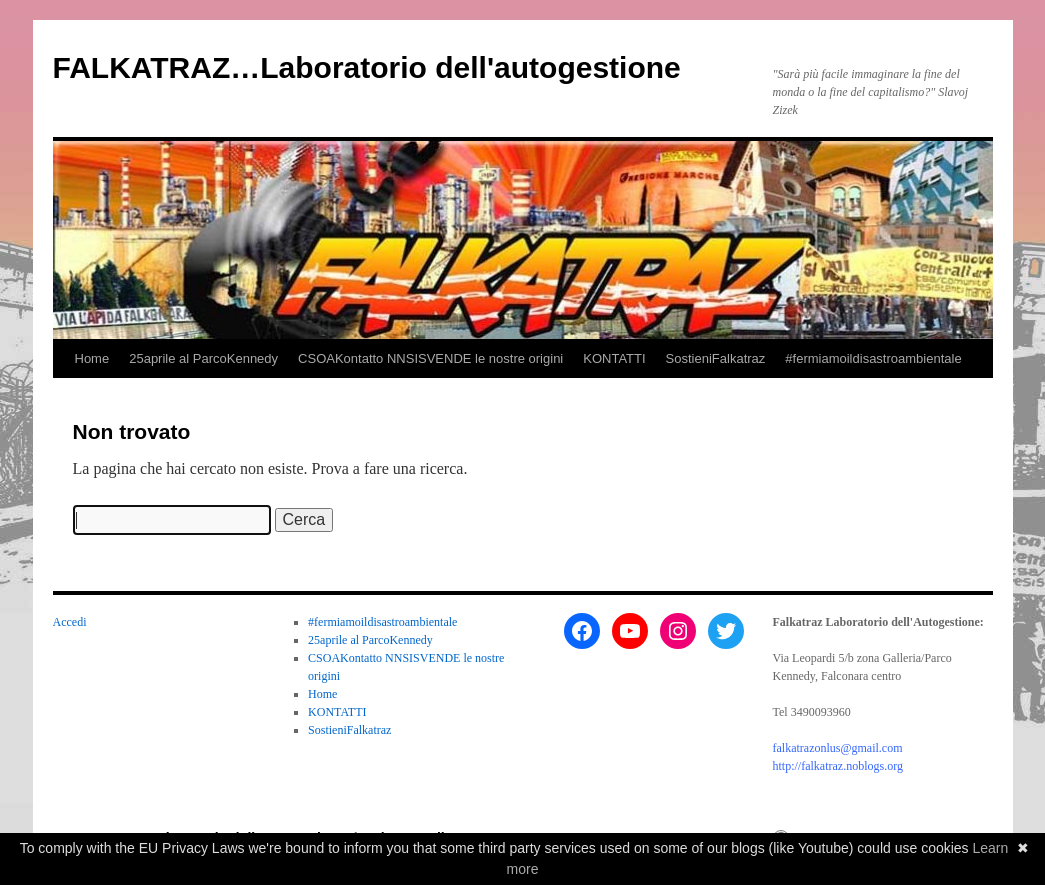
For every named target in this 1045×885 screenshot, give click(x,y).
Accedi (70, 622)
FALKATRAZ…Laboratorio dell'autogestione (367, 67)
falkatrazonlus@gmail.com (838, 748)
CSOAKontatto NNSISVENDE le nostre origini (430, 358)
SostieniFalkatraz (716, 358)
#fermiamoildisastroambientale (873, 358)
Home (92, 358)
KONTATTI (614, 358)
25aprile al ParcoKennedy (203, 358)
